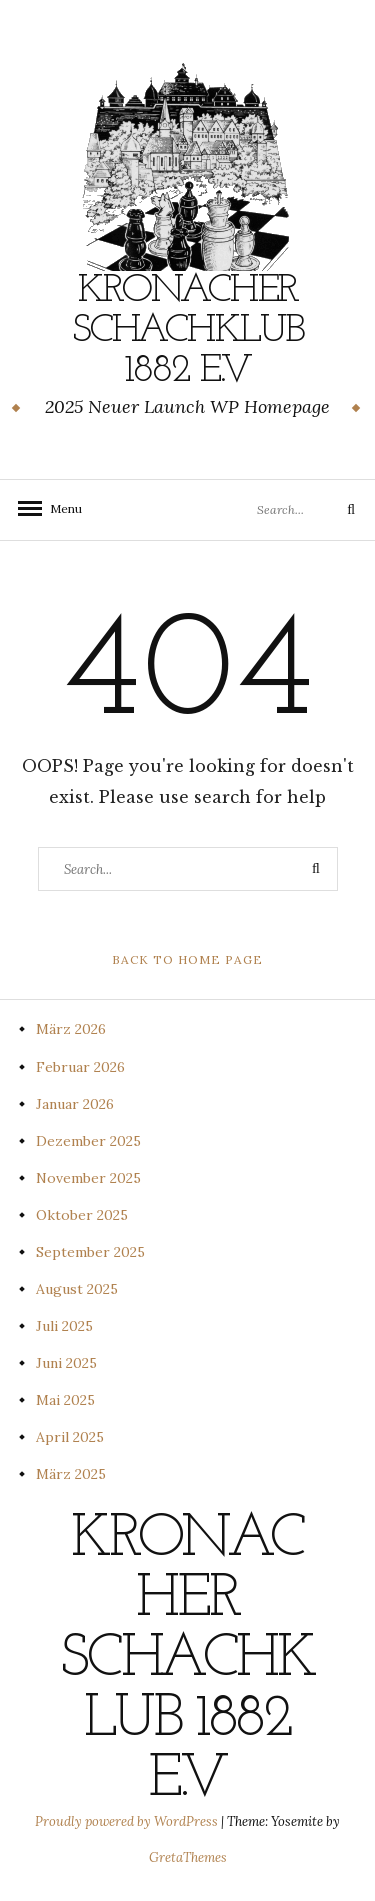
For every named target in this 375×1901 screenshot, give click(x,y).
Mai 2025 (65, 1400)
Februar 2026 (80, 1067)
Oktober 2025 (82, 1215)
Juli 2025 (64, 1326)
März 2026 (71, 1029)
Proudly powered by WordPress (128, 1821)
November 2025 (88, 1178)
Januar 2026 (75, 1104)
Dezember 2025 (88, 1141)
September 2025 (90, 1252)
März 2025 (71, 1474)
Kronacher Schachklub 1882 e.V (188, 331)
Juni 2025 (66, 1363)
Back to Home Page (187, 959)
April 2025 (70, 1437)
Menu (60, 508)
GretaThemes (188, 1857)
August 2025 (77, 1289)
